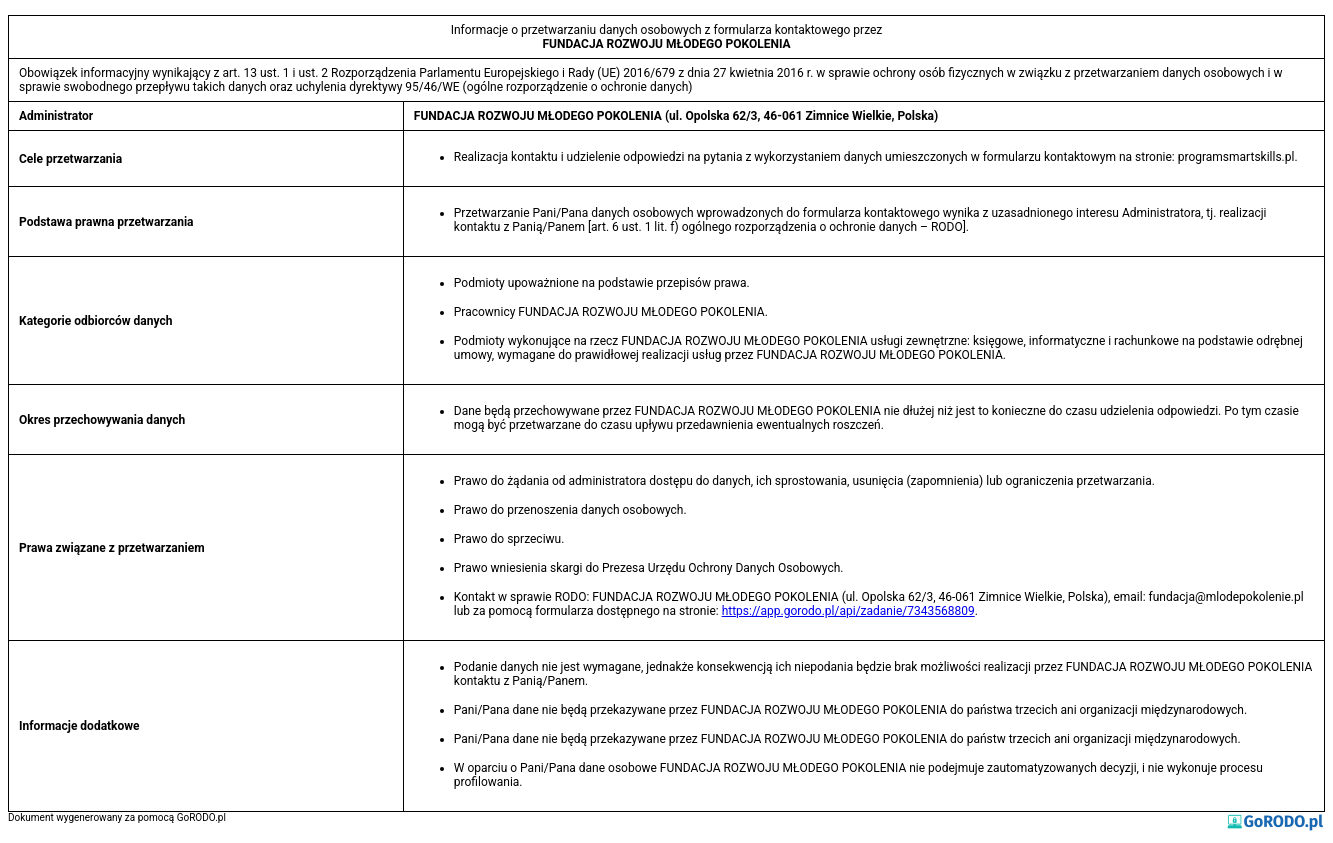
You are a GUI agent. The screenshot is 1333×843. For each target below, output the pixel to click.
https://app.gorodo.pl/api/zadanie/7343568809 (848, 611)
